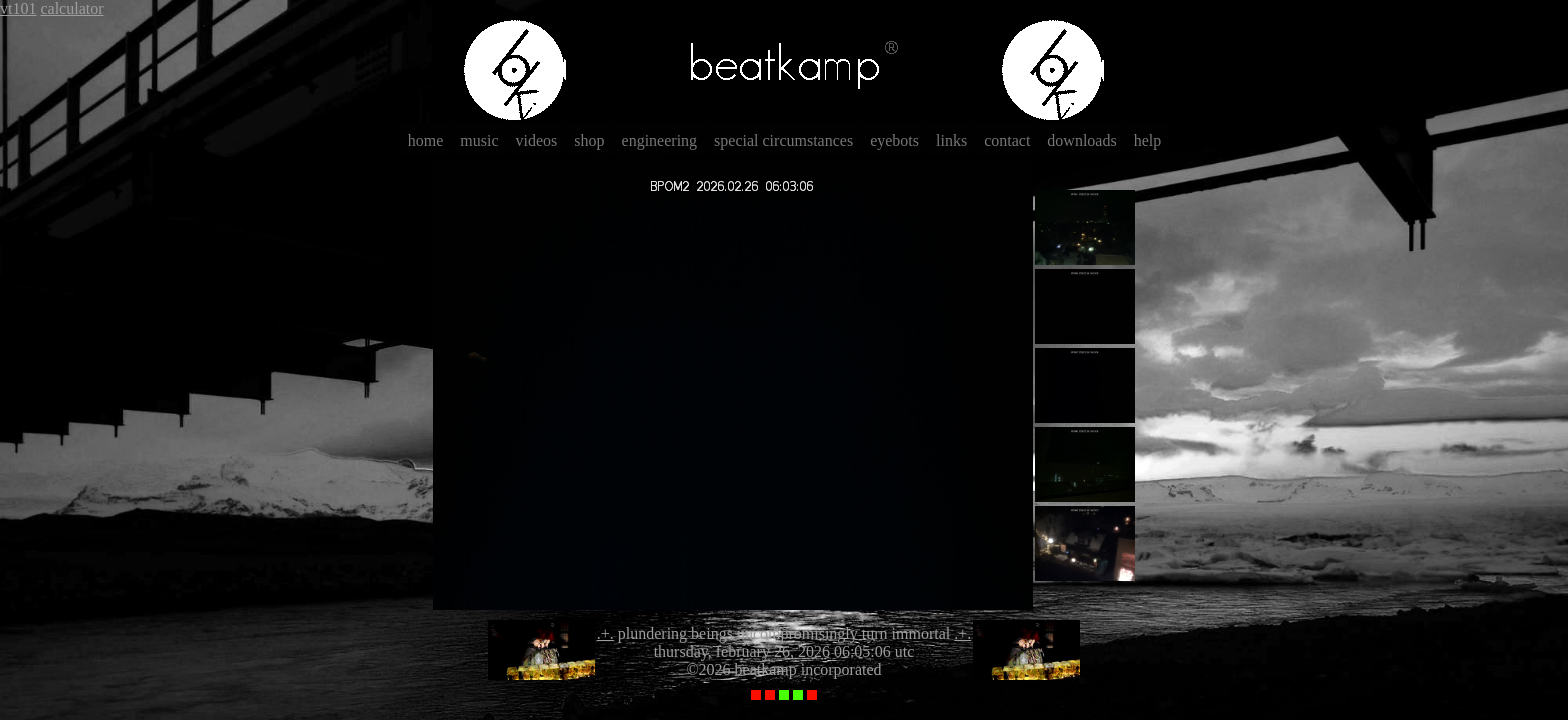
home (426, 140)
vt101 (18, 8)
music (479, 140)
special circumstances (783, 140)
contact (1007, 140)
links (951, 140)
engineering (660, 140)
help (1148, 140)
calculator (71, 8)
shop (589, 140)
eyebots (894, 140)
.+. (605, 633)
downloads (1081, 140)
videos (537, 140)
